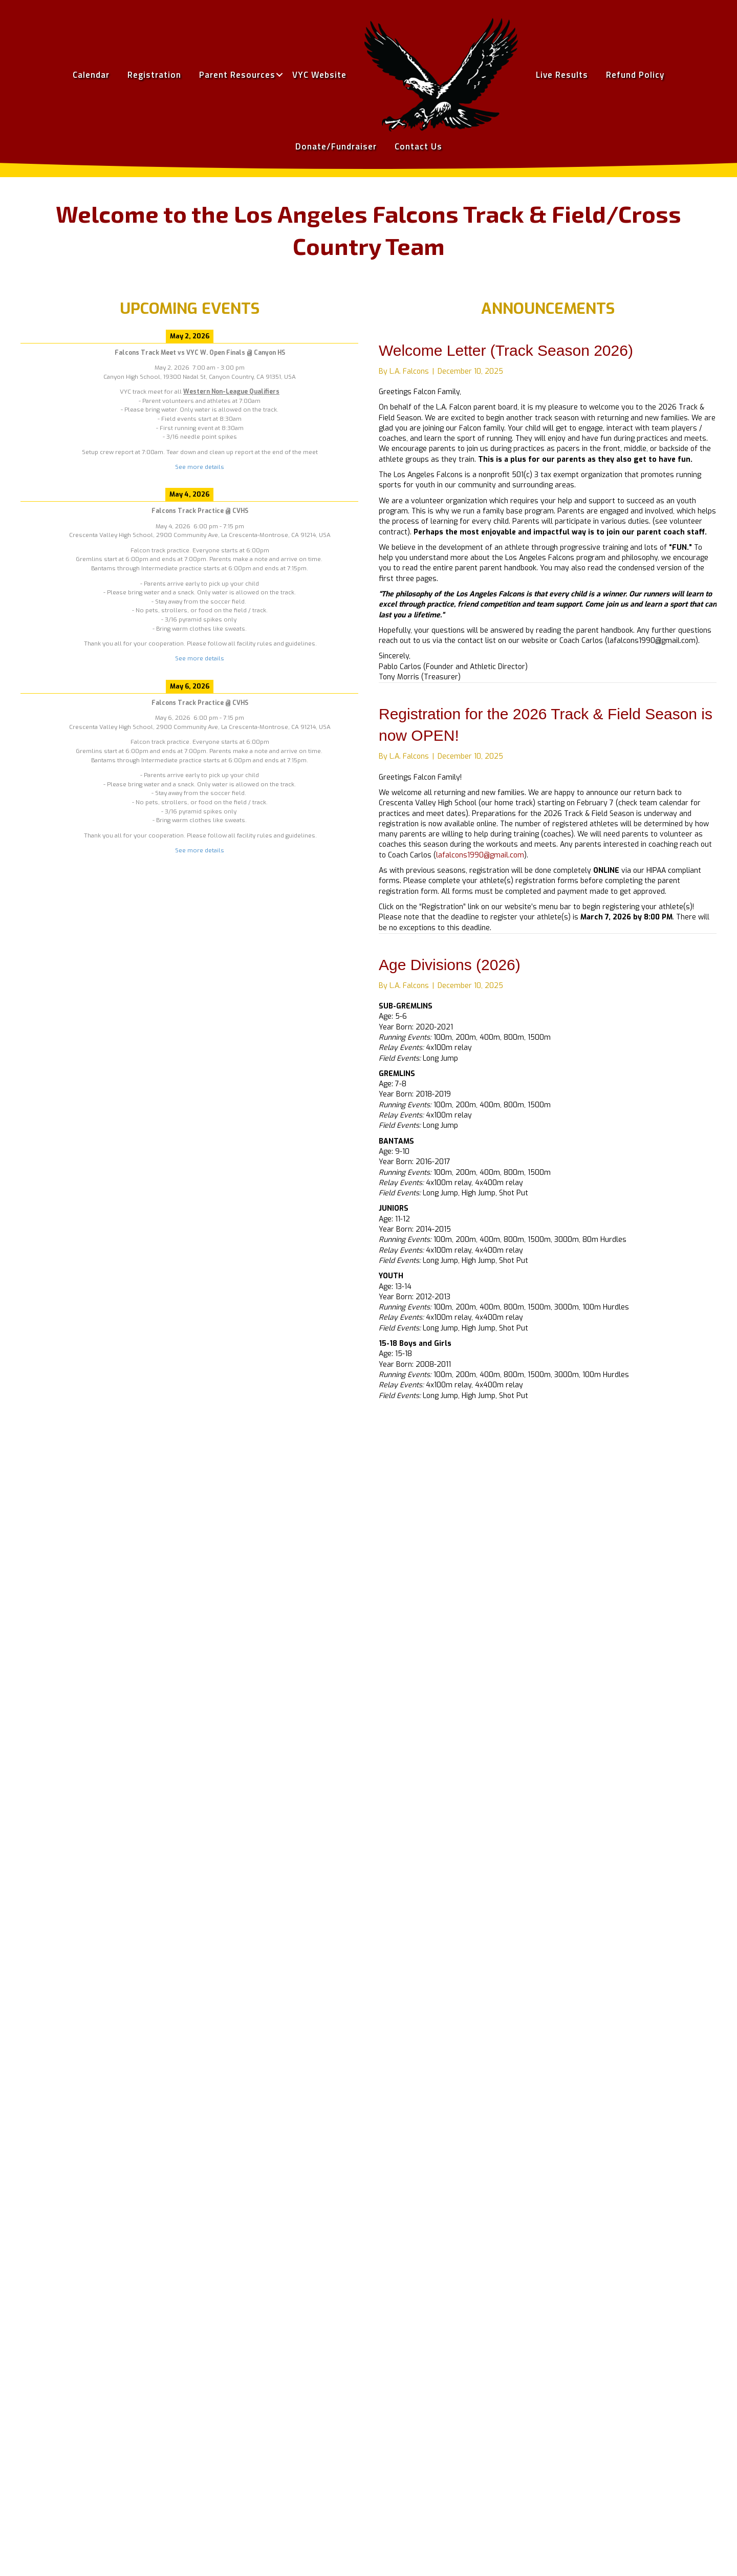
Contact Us (418, 146)
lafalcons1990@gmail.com (480, 855)
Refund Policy (635, 74)
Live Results (562, 74)
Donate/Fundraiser (336, 146)
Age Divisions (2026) (450, 964)
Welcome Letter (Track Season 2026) (506, 350)
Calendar (91, 74)
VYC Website (319, 74)
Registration (154, 74)
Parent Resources (237, 74)
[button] (279, 75)
